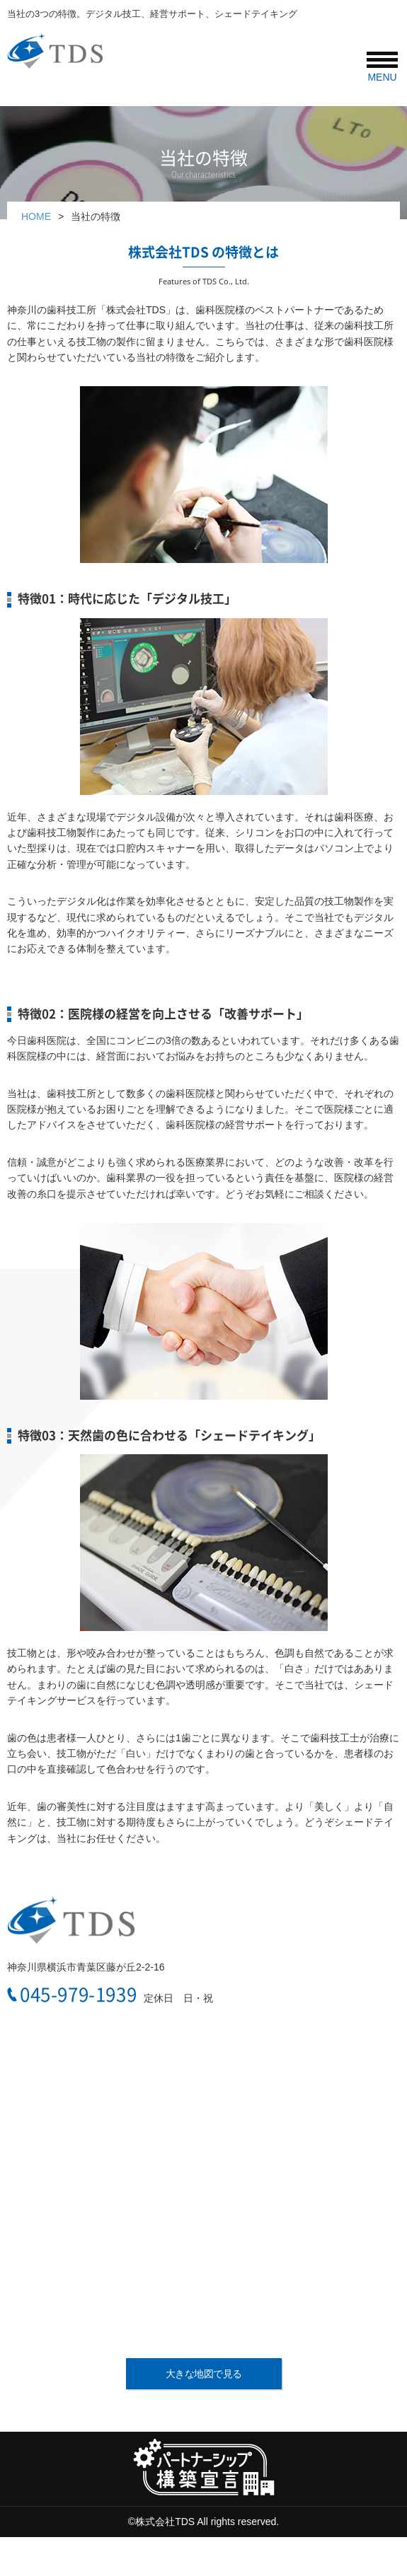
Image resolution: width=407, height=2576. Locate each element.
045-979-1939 (78, 1994)
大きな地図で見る (204, 2373)
